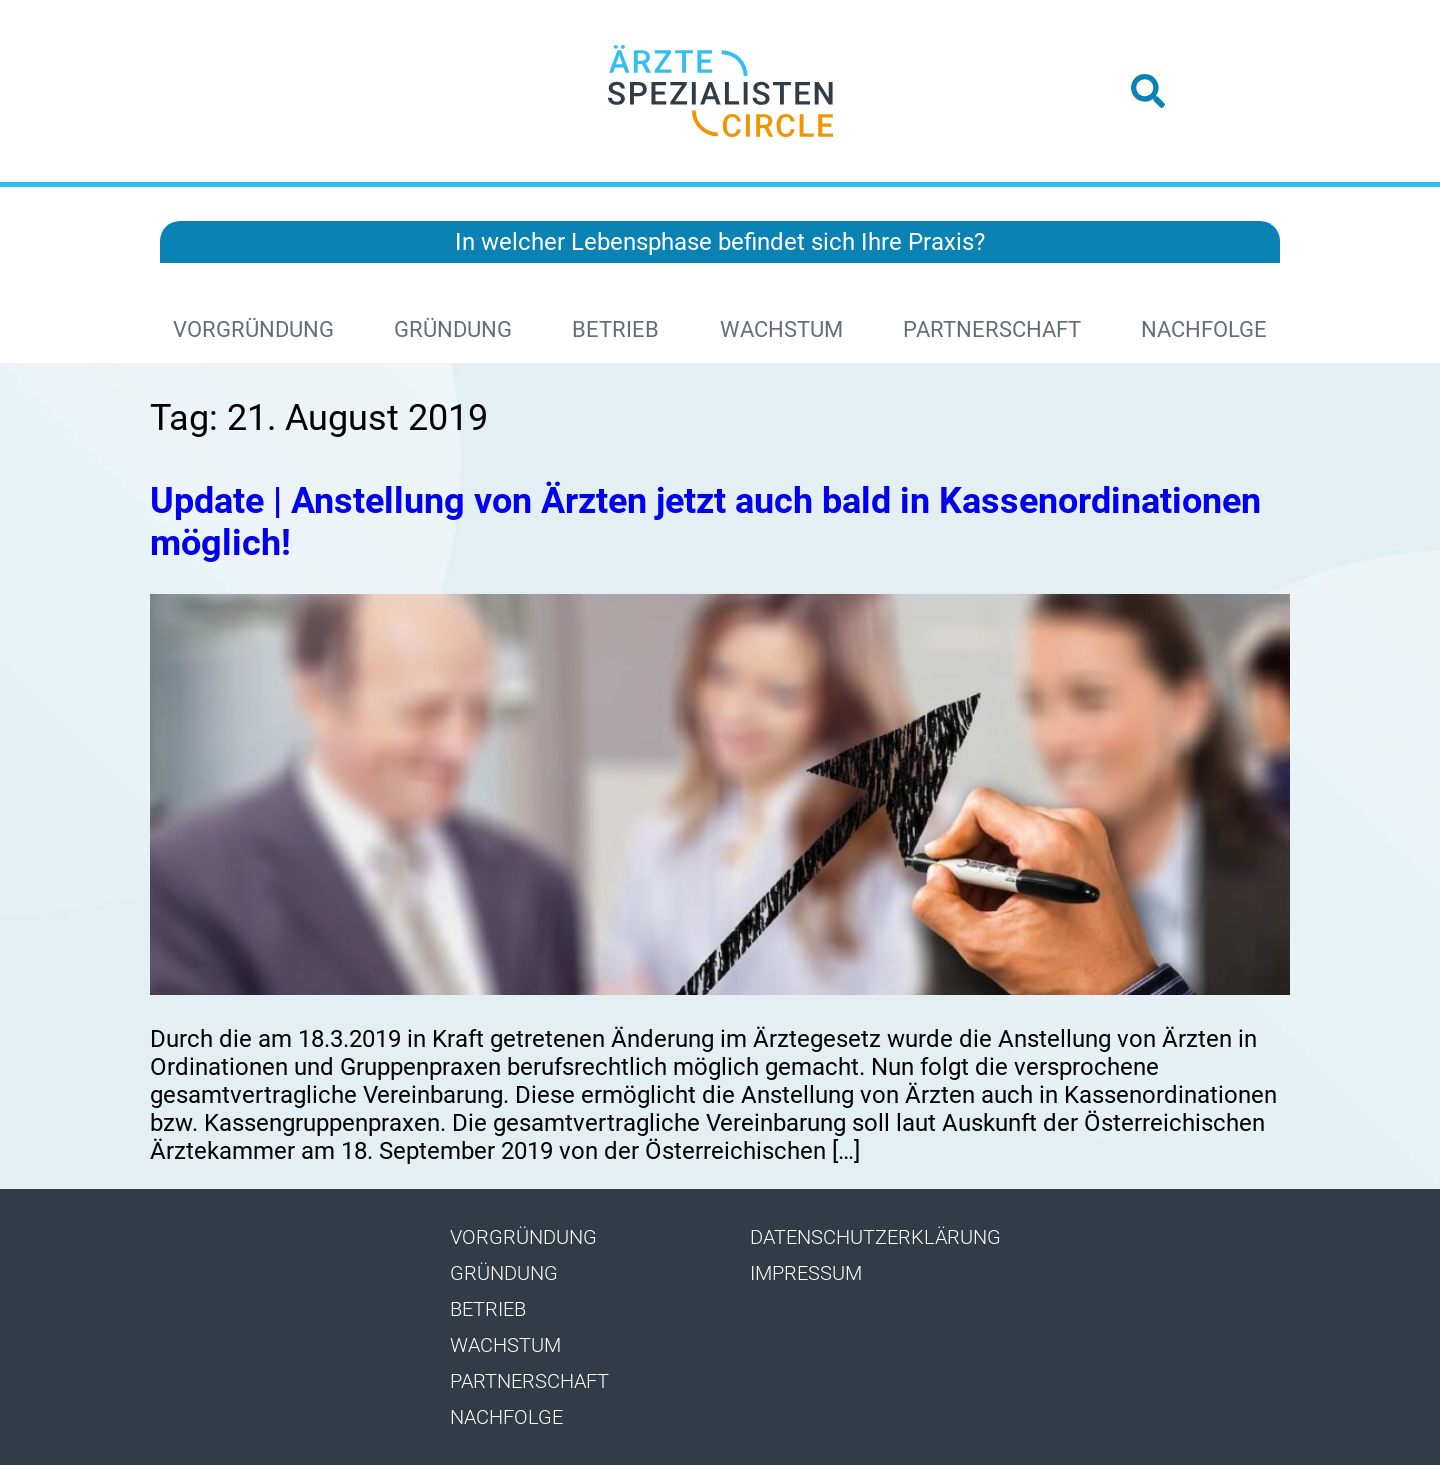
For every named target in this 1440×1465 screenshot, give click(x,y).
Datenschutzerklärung (875, 1237)
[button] (1148, 91)
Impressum (806, 1273)
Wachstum (781, 329)
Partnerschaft (992, 329)
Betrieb (615, 329)
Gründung (453, 329)
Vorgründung (253, 329)
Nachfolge (1204, 329)
